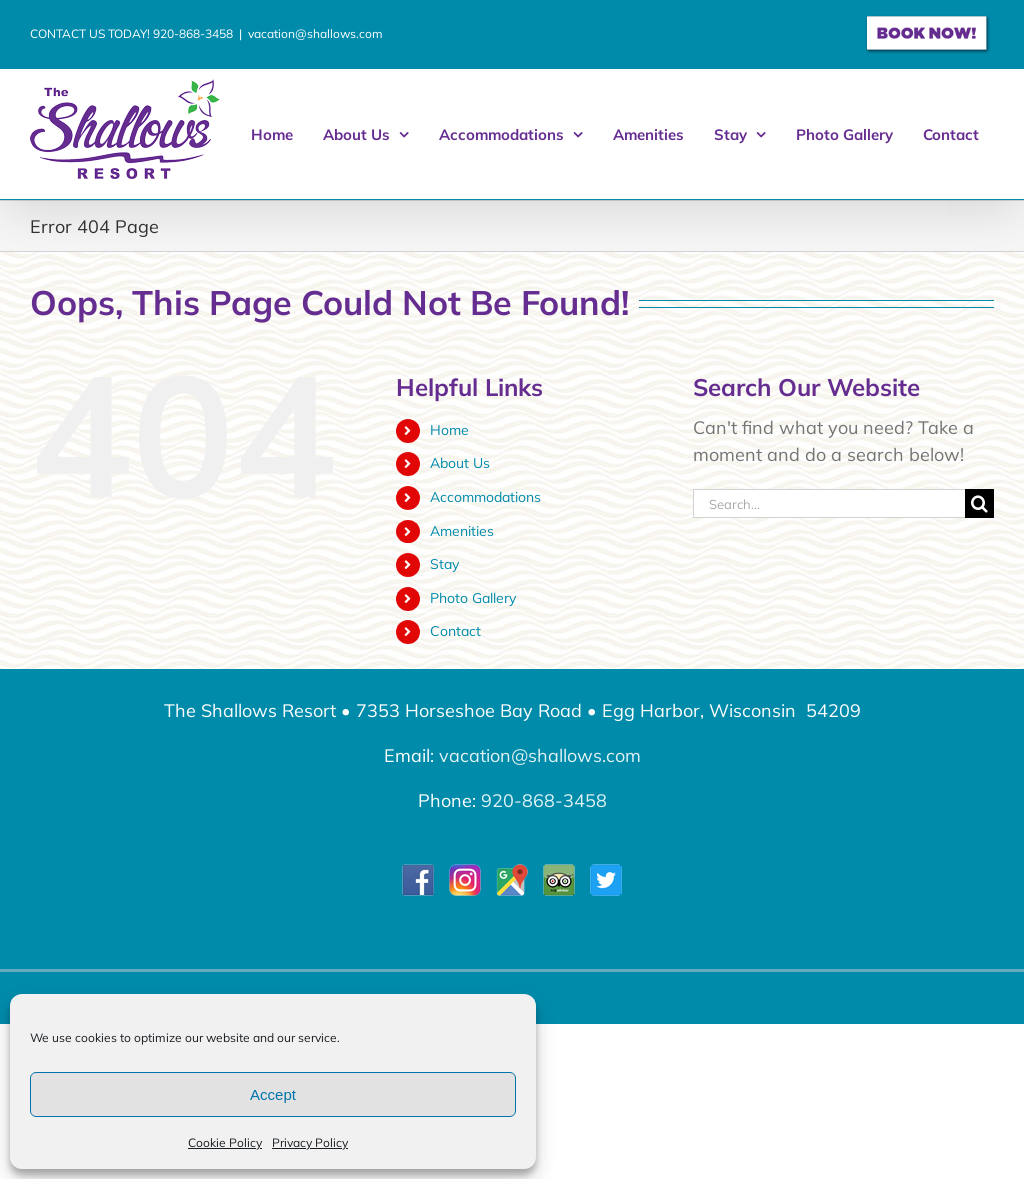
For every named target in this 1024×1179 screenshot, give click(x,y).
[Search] (979, 503)
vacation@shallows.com (315, 33)
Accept (273, 1094)
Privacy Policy (310, 1142)
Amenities (462, 531)
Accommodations (485, 497)
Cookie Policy (225, 1142)
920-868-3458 (193, 33)
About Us (460, 463)
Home (449, 430)
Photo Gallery (473, 598)
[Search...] (829, 503)
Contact (455, 631)
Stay (444, 564)
